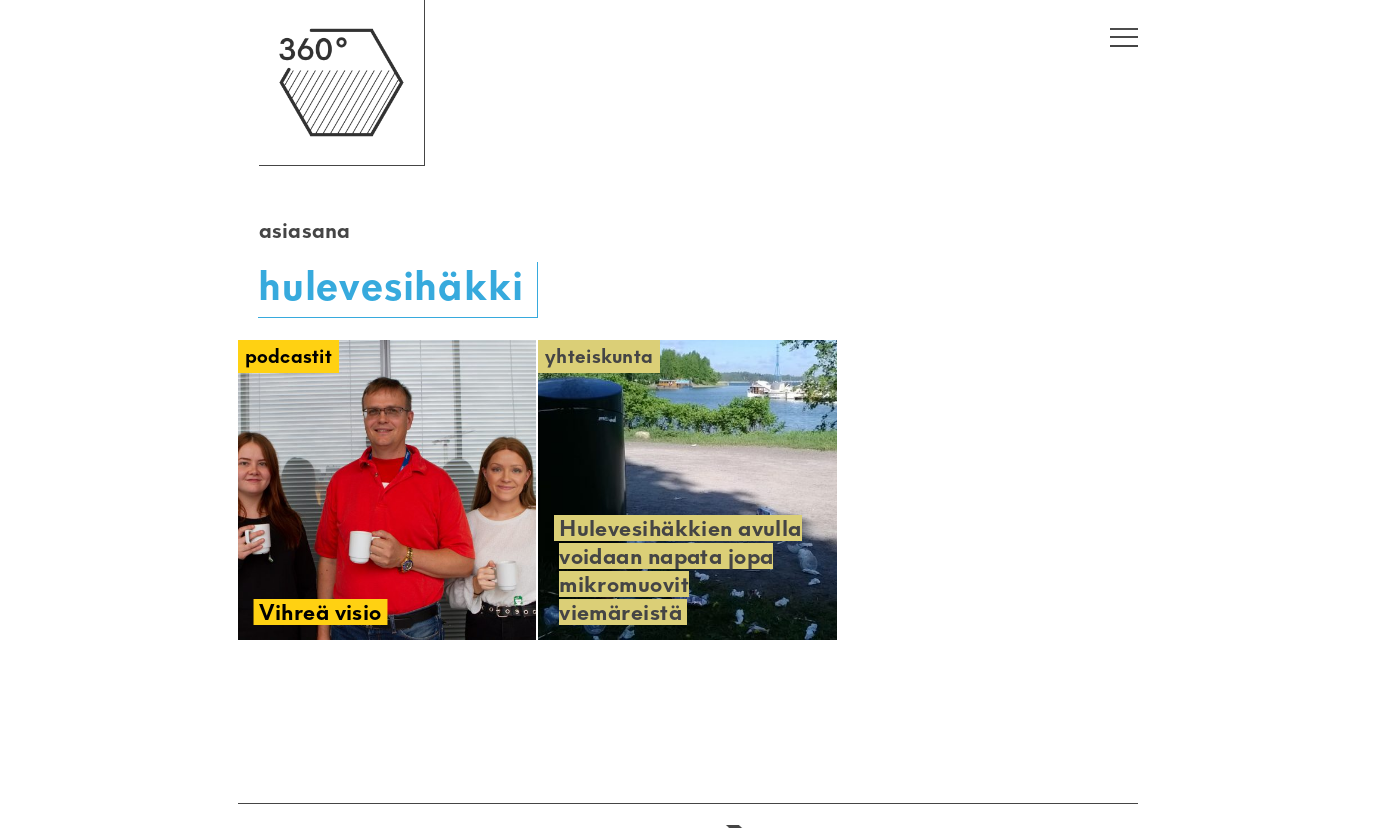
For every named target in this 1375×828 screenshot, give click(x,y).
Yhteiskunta (599, 356)
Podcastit (289, 356)
